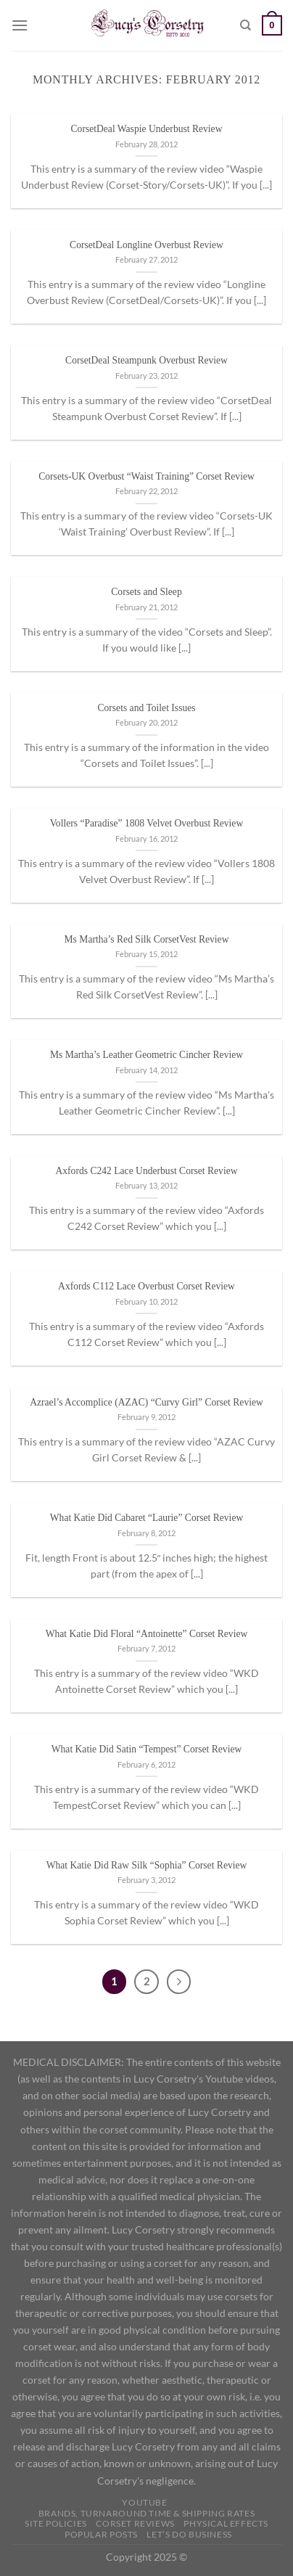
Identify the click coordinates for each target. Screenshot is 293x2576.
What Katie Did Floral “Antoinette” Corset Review (147, 1633)
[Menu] (19, 25)
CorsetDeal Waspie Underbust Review (147, 128)
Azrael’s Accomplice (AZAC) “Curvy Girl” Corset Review (146, 1402)
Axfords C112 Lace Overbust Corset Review (146, 1286)
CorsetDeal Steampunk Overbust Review (146, 360)
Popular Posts (101, 2534)
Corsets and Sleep (146, 591)
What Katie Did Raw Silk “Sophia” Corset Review (146, 1865)
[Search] (245, 25)
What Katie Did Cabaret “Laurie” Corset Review (146, 1517)
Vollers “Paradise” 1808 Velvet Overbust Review (146, 823)
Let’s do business (188, 2534)
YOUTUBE (144, 2502)
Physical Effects (225, 2523)
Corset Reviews (135, 2523)
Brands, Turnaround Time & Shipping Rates (146, 2513)
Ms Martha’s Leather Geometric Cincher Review (146, 1054)
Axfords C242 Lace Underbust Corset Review (146, 1170)
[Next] (179, 1981)
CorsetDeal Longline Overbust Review (146, 244)
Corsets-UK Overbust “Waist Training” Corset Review (146, 476)
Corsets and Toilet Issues (146, 707)
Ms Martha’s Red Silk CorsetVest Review (147, 939)
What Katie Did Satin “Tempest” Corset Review (146, 1749)
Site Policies (56, 2523)
